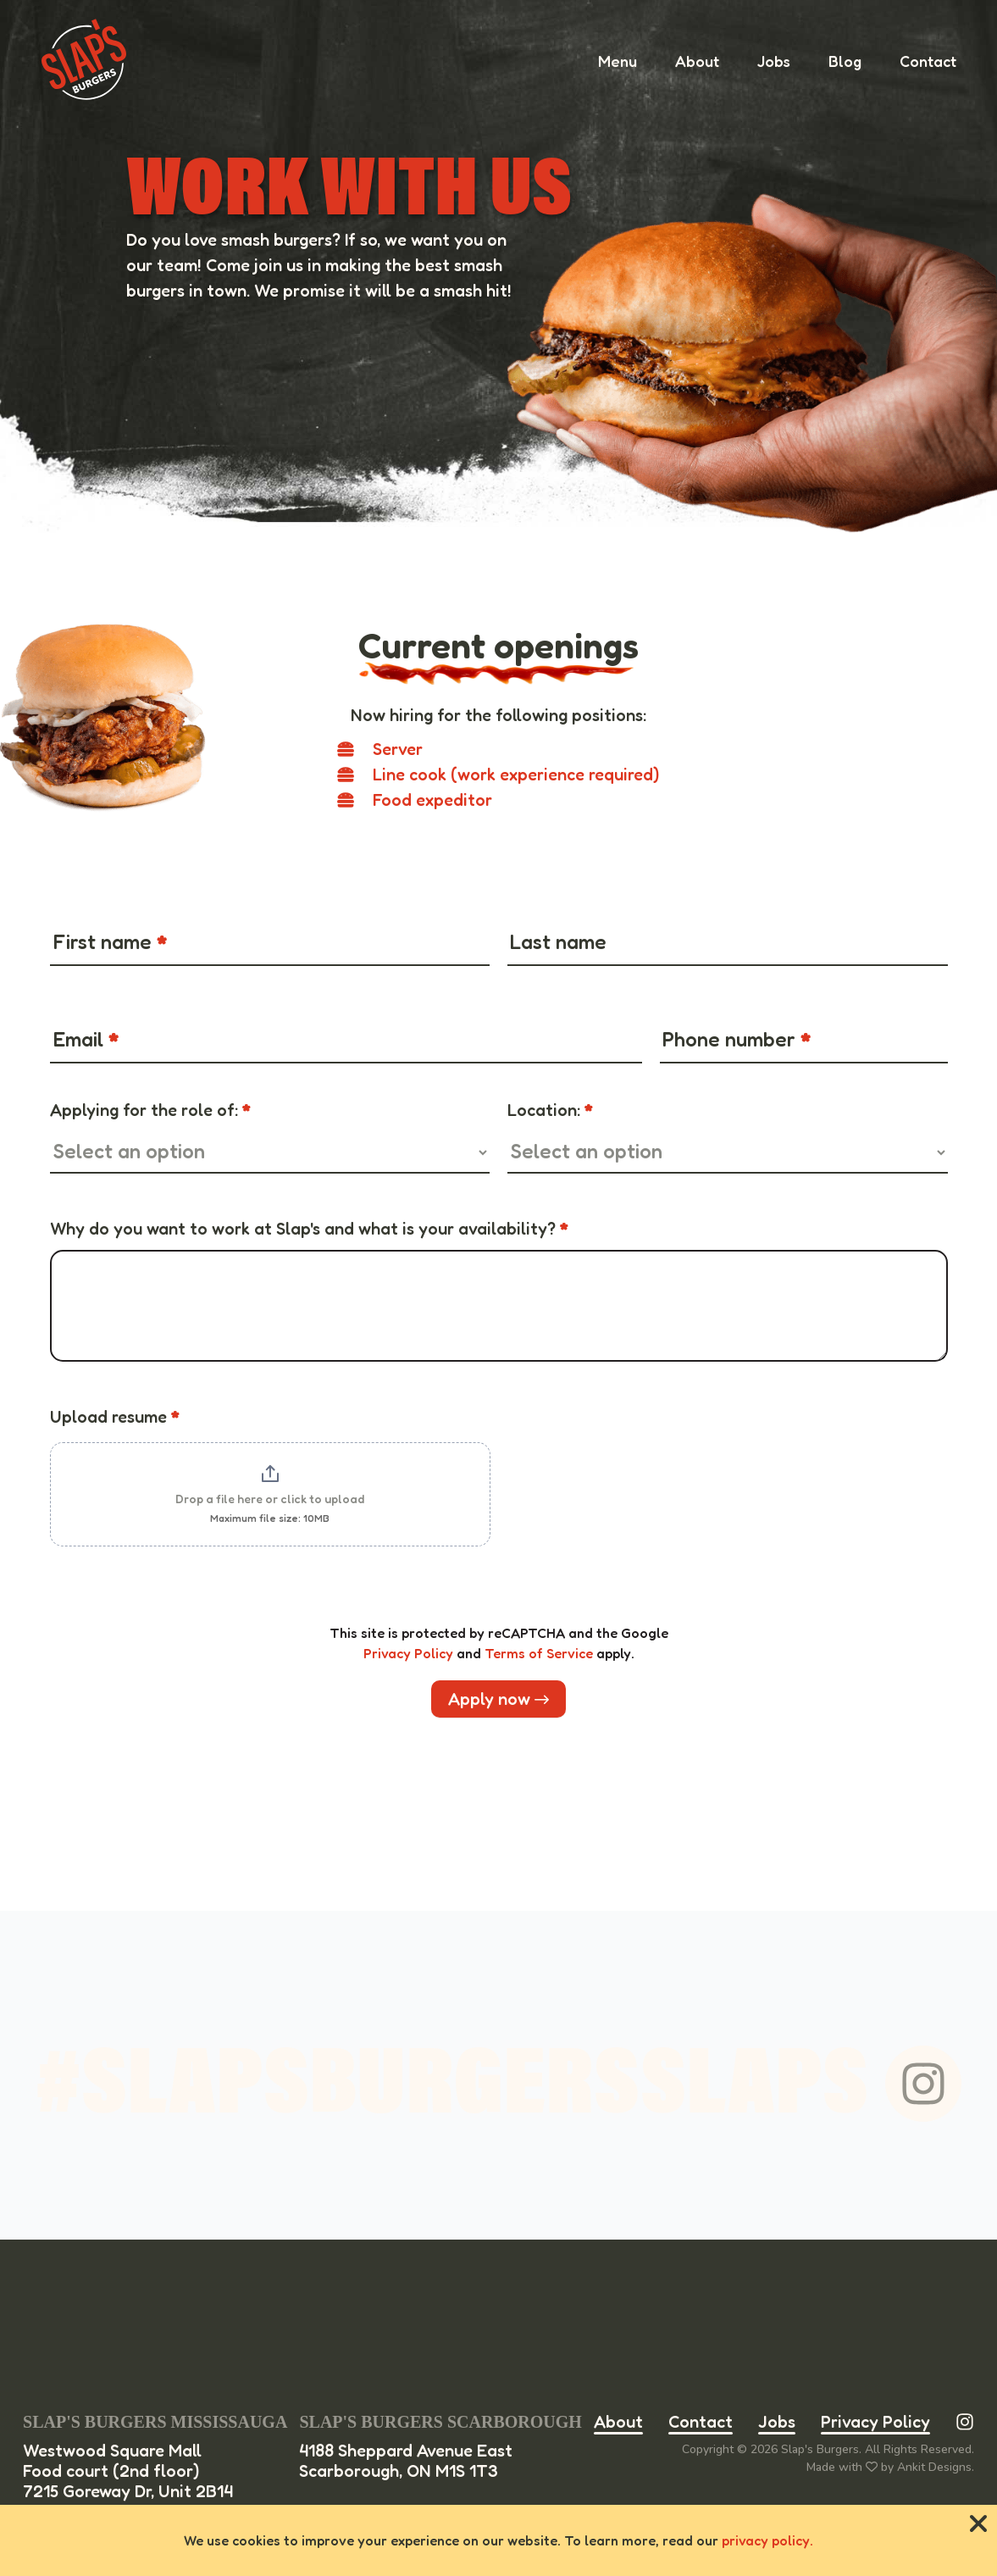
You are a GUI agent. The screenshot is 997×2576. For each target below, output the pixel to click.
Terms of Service (539, 1653)
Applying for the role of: (150, 1110)
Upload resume (115, 1417)
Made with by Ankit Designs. (890, 2467)
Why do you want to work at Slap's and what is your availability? (309, 1229)
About (618, 2422)
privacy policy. (767, 2540)
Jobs (776, 2422)
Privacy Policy (408, 1653)
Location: (550, 1110)
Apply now (498, 1699)
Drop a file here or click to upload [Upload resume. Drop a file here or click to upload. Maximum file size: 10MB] (269, 1498)
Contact (700, 2422)
